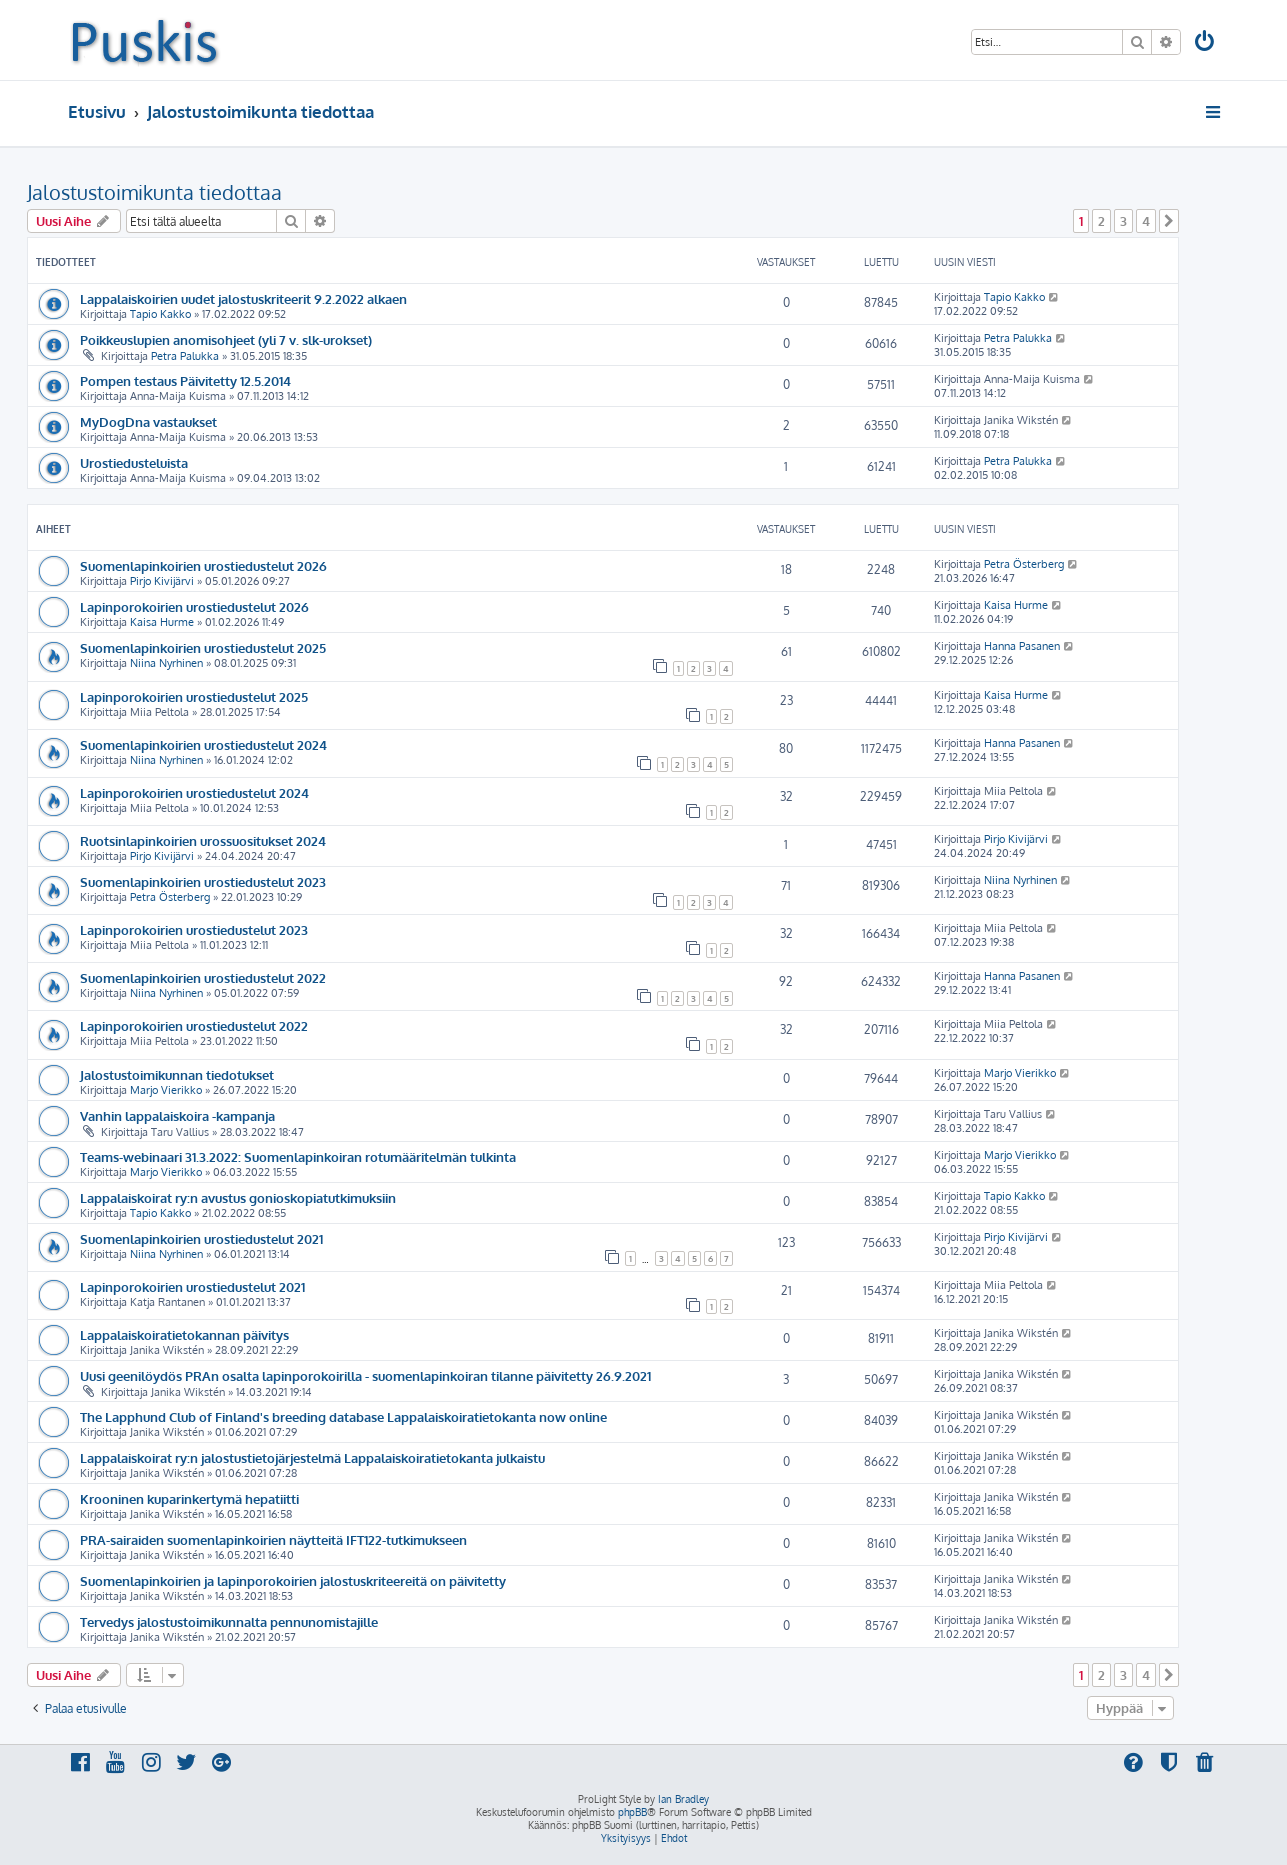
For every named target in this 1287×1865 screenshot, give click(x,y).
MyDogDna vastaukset (148, 421)
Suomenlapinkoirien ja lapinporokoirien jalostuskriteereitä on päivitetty (293, 1580)
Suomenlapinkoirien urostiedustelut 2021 (201, 1238)
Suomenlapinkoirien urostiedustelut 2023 (203, 881)
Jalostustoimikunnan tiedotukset (177, 1074)
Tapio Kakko (160, 314)
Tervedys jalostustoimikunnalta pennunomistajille (229, 1621)
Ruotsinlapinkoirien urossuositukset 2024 (203, 840)
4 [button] (1146, 221)
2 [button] (1101, 221)
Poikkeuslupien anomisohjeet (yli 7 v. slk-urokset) (226, 339)
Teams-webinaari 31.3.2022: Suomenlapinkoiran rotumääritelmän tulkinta (298, 1156)
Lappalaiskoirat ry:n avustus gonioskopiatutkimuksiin (238, 1197)
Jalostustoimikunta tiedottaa (154, 192)
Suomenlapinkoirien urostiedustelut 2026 (203, 565)
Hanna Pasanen (1022, 646)
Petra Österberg (1024, 564)
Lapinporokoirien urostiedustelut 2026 (194, 606)
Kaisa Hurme (162, 622)
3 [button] (1123, 221)
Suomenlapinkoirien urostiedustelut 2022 (203, 977)
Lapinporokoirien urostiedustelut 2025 (194, 696)
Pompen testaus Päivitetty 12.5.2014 (185, 380)
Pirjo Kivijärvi (162, 581)
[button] (1169, 221)
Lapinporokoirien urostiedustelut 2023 (194, 929)
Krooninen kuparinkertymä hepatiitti (189, 1498)
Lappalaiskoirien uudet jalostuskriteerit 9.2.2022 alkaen (243, 298)
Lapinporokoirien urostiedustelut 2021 (192, 1286)
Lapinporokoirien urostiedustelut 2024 (194, 792)
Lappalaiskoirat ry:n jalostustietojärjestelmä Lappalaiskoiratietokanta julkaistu (312, 1457)
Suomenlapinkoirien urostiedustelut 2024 (203, 744)
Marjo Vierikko (166, 1090)
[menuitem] (1205, 43)
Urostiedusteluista (134, 462)
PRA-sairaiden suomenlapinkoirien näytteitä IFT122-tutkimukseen (273, 1539)
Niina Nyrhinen (166, 663)
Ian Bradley (683, 1799)
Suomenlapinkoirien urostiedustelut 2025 (203, 647)
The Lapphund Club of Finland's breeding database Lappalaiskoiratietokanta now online (343, 1416)
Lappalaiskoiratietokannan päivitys (184, 1334)
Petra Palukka (185, 356)
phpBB (632, 1812)
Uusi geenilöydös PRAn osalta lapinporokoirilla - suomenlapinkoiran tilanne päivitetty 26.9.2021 (365, 1375)
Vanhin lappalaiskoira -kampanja (177, 1115)
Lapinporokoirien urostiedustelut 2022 (194, 1025)
